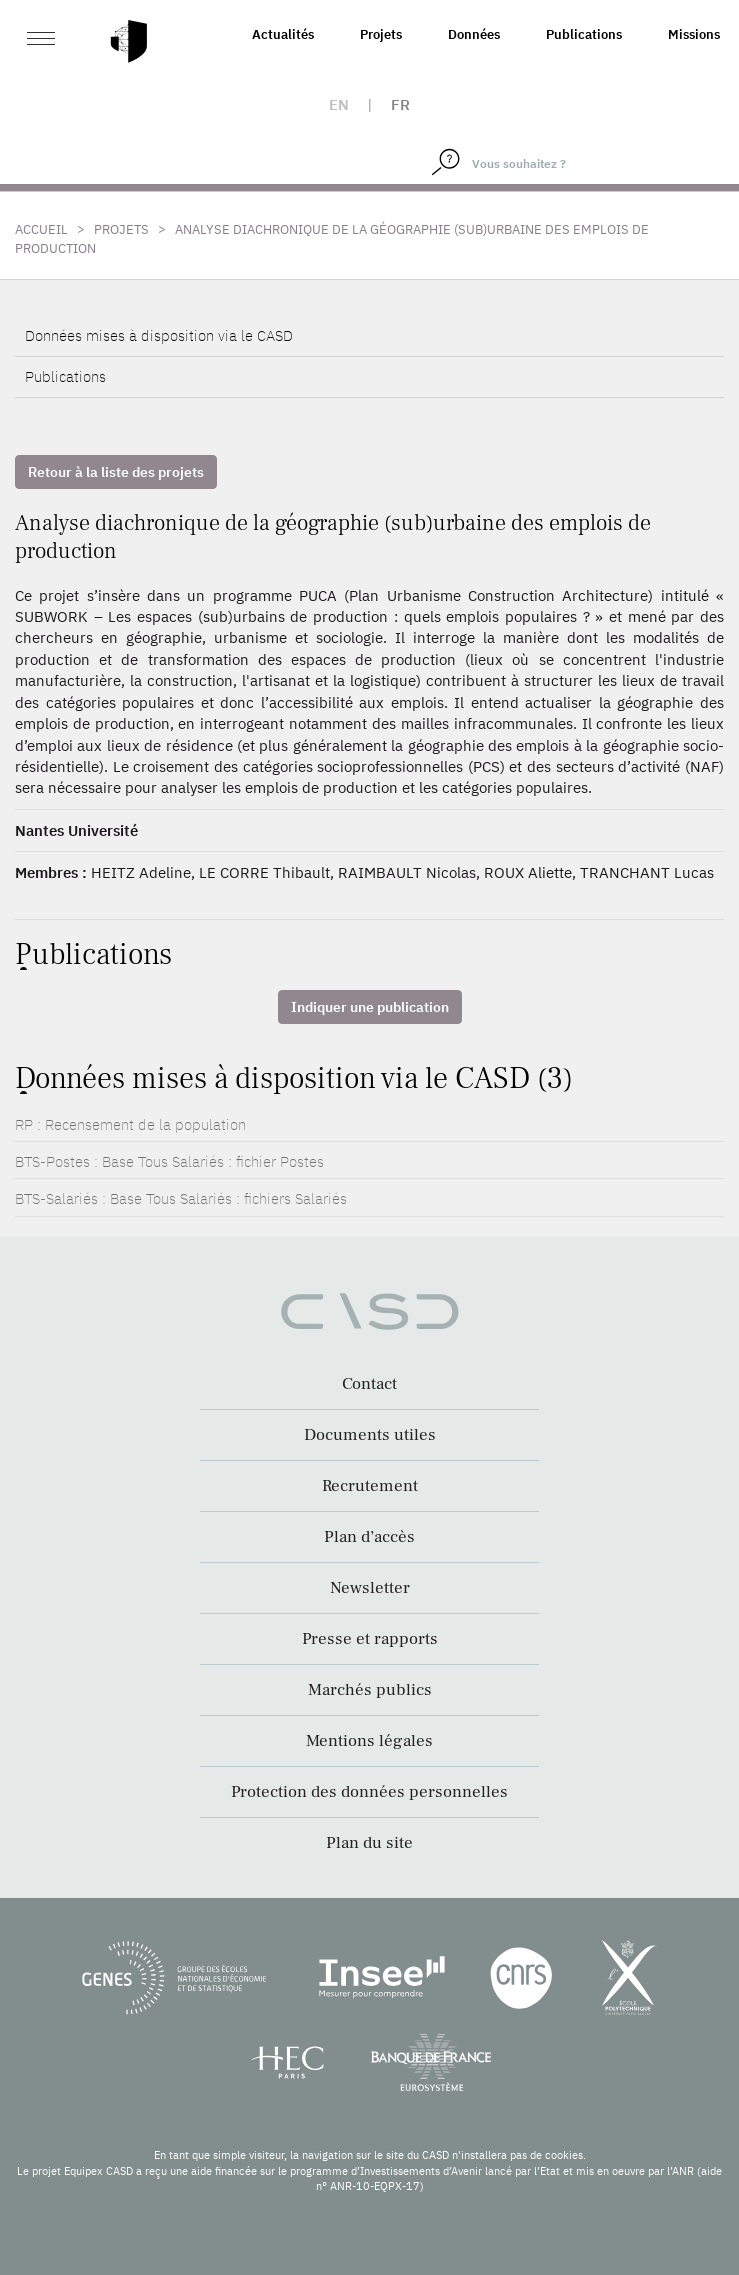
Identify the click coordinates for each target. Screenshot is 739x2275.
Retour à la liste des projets (116, 472)
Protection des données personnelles (369, 1792)
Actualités (283, 34)
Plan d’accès (369, 1537)
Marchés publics (370, 1690)
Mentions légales (369, 1741)
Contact (369, 1384)
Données (474, 34)
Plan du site (369, 1843)
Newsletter (370, 1588)
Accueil (41, 229)
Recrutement (370, 1486)
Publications (584, 34)
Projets (381, 34)
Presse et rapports (370, 1639)
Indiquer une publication (370, 1007)
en (339, 104)
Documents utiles (370, 1435)
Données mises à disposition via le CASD (159, 335)
